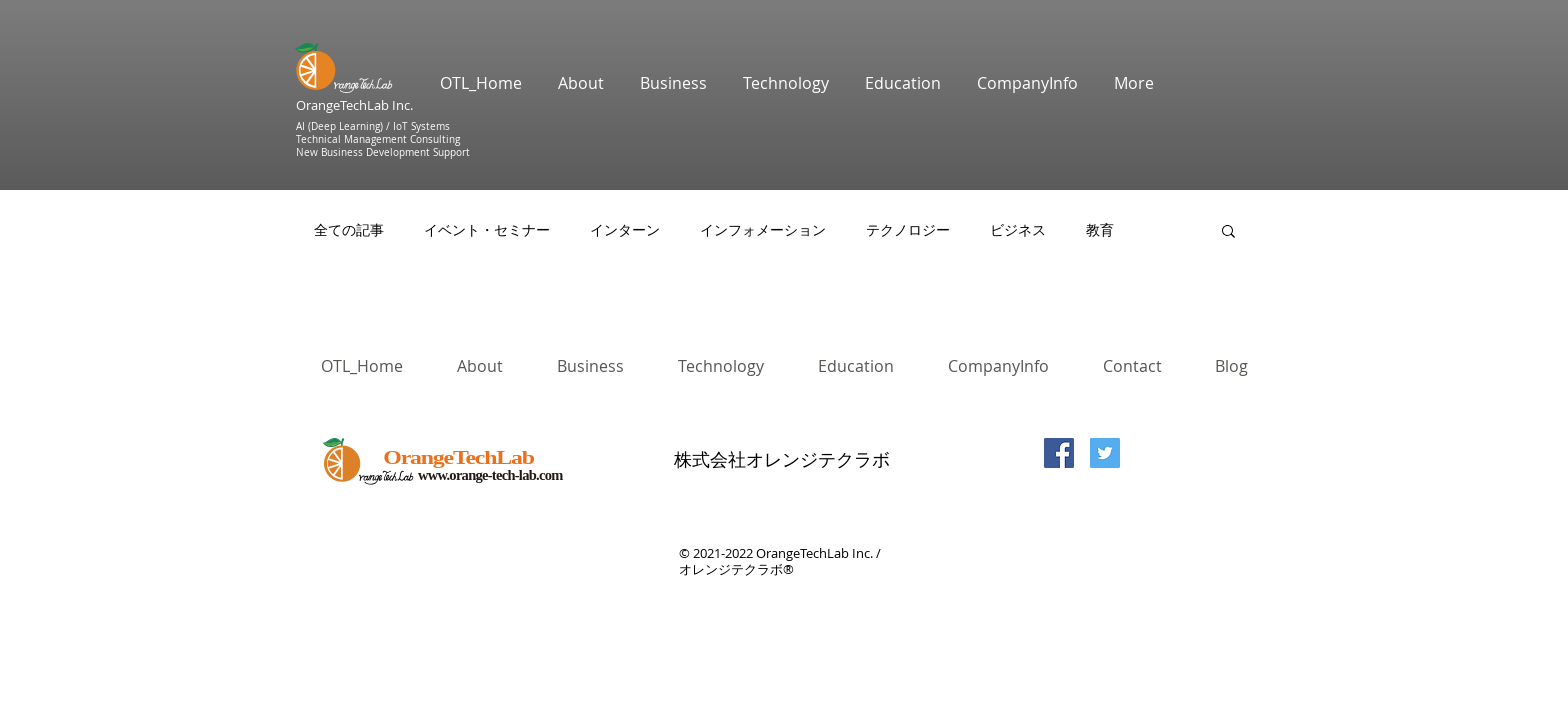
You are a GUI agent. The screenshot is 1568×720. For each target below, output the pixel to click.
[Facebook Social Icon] (1059, 453)
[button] (1228, 232)
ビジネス (1018, 230)
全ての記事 (349, 230)
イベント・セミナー (487, 230)
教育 (1100, 230)
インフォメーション (763, 230)
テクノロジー (908, 230)
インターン (625, 230)
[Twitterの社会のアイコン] (1105, 453)
